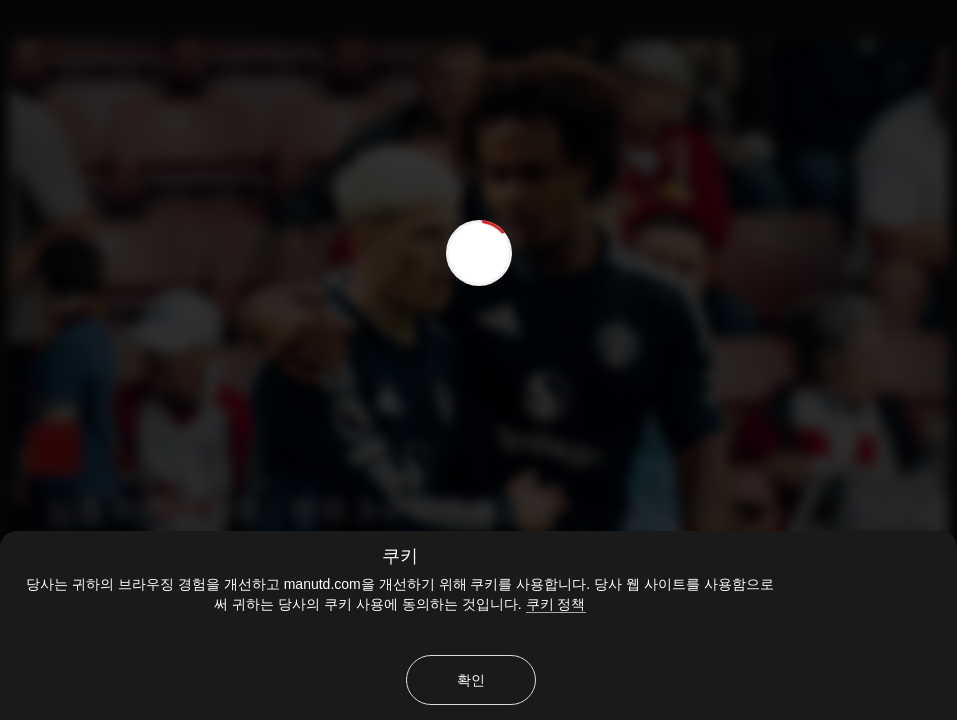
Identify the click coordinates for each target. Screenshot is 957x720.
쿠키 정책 (556, 604)
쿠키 (400, 556)
